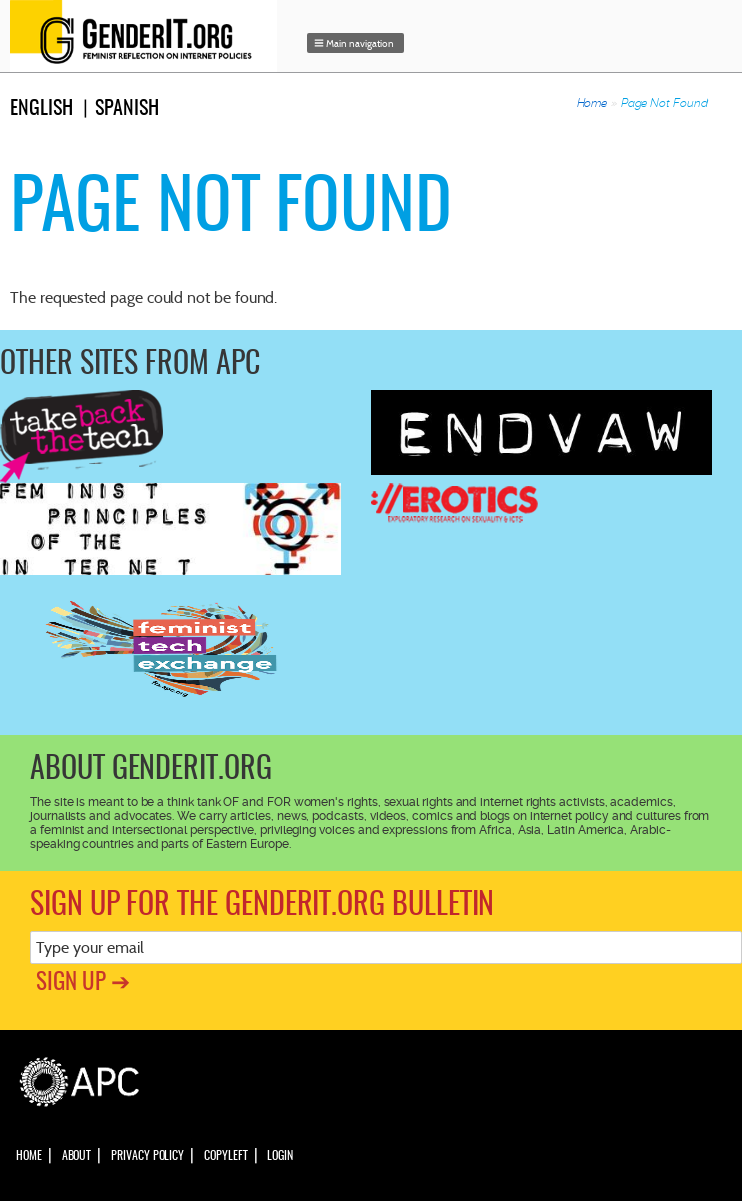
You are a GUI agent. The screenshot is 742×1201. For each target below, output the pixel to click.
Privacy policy (147, 1156)
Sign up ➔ (83, 983)
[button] (356, 43)
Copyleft (225, 1156)
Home (592, 103)
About (77, 1156)
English (41, 109)
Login (280, 1156)
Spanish (127, 109)
